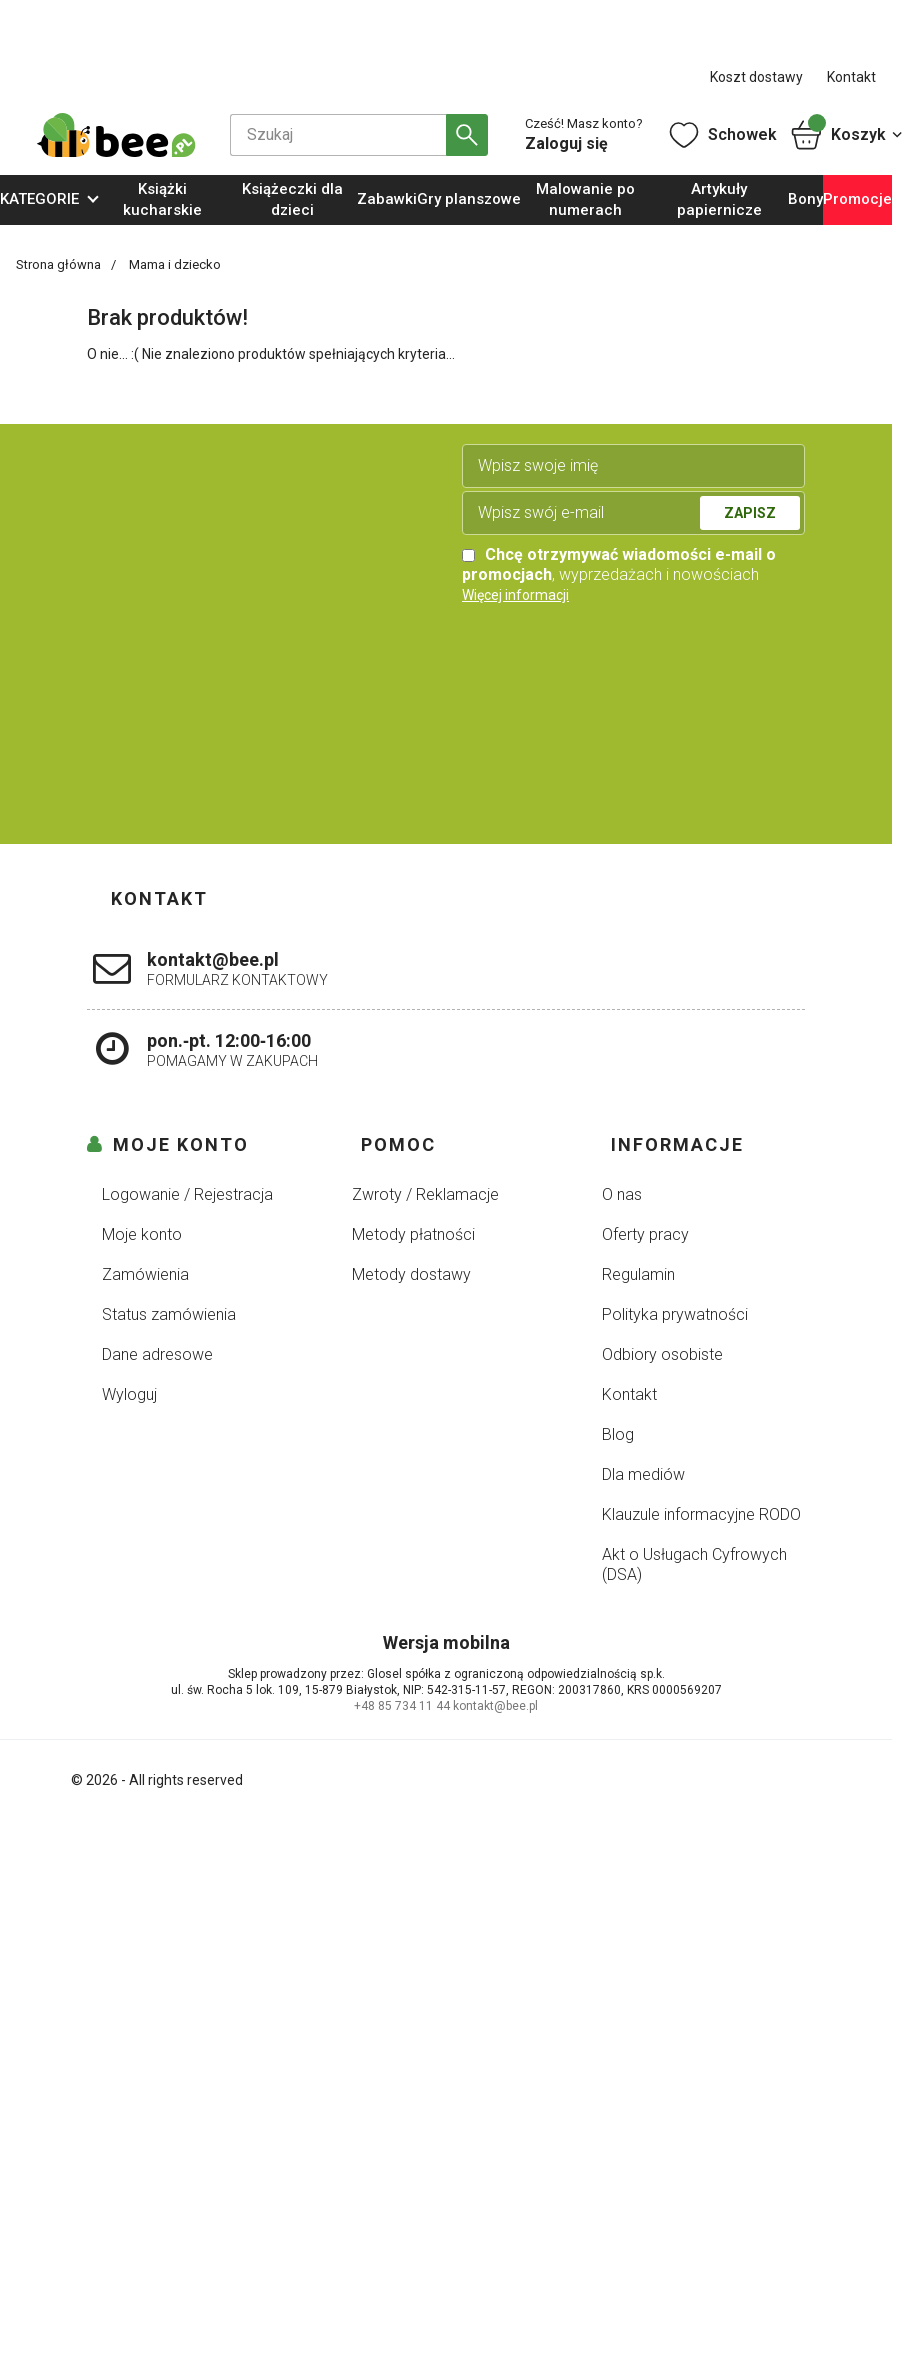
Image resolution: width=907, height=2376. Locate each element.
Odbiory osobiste (662, 1354)
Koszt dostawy (756, 77)
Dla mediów (643, 1474)
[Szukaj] (338, 135)
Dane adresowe (157, 1354)
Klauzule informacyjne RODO (701, 1514)
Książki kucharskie (162, 199)
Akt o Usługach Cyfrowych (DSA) (694, 1564)
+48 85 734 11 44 (402, 1706)
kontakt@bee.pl (495, 1706)
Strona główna (60, 264)
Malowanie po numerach (585, 199)
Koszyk (847, 135)
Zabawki (387, 199)
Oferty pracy (645, 1234)
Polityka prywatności (675, 1314)
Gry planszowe (469, 199)
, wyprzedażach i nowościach (619, 564)
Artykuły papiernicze (719, 199)
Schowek (721, 135)
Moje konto (142, 1234)
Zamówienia (145, 1274)
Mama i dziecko (175, 264)
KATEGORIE (39, 199)
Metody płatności (413, 1234)
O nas (622, 1194)
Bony (805, 199)
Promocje (857, 199)
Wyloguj (129, 1394)
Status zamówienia (169, 1314)
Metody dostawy (411, 1274)
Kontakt (851, 77)
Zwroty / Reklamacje (425, 1194)
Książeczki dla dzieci (292, 199)
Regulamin (638, 1274)
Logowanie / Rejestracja (187, 1194)
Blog (618, 1434)
